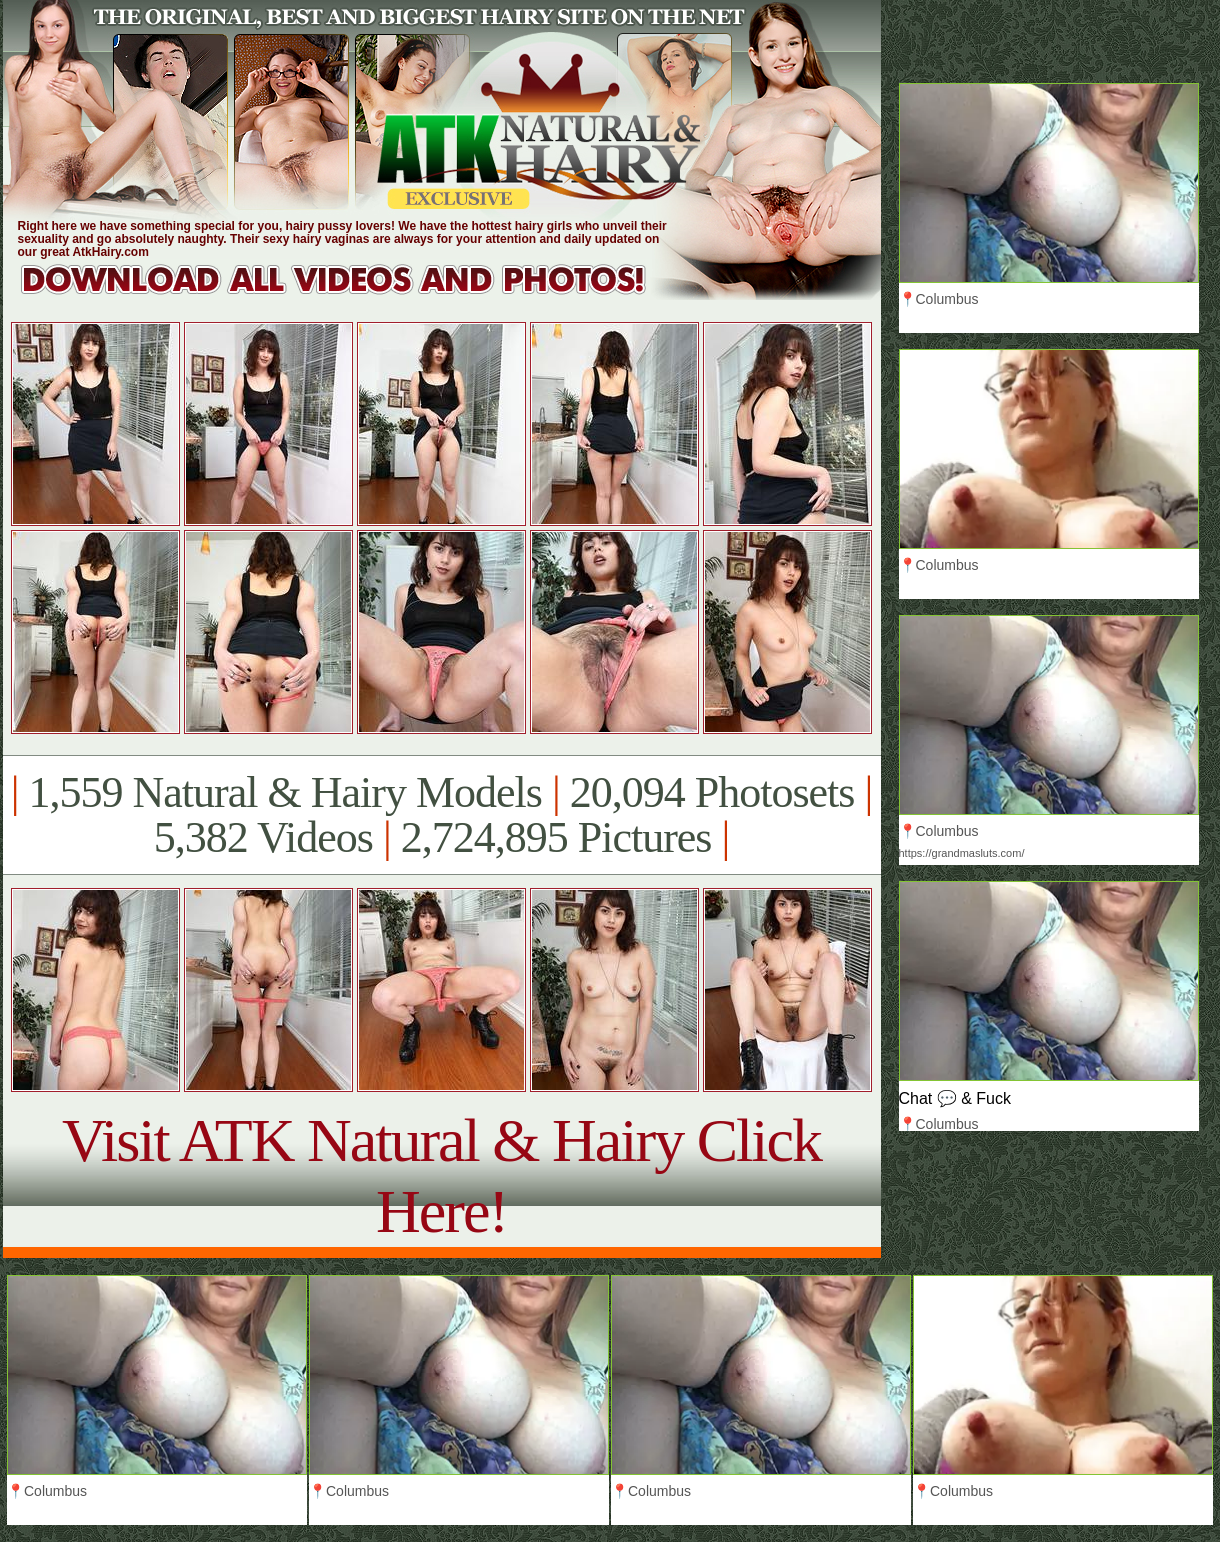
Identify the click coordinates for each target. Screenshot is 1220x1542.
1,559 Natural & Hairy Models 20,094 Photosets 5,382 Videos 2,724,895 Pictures (441, 815)
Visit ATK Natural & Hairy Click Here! (441, 1175)
